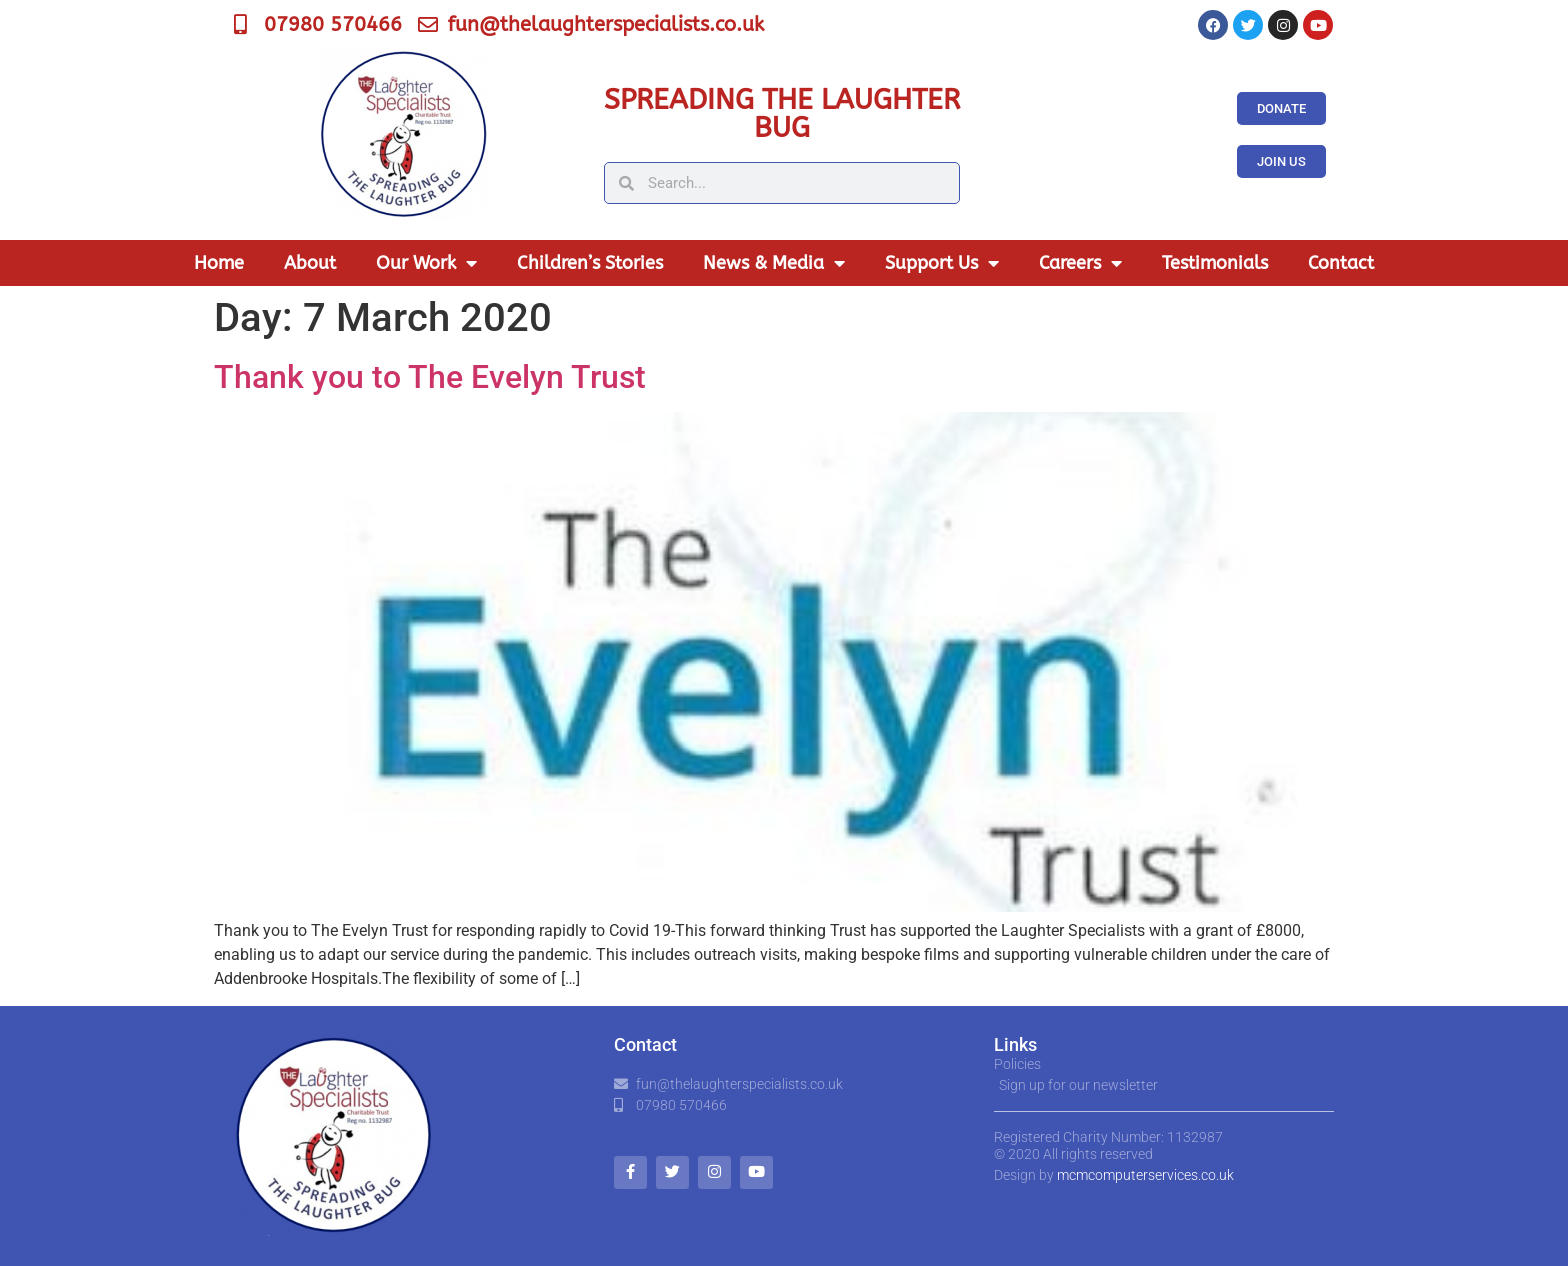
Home (219, 263)
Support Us (942, 263)
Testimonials (1215, 263)
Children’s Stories (590, 263)
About (310, 263)
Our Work (426, 263)
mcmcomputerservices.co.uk (1145, 1175)
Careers (1080, 263)
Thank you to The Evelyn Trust (430, 377)
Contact (1341, 263)
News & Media (774, 263)
